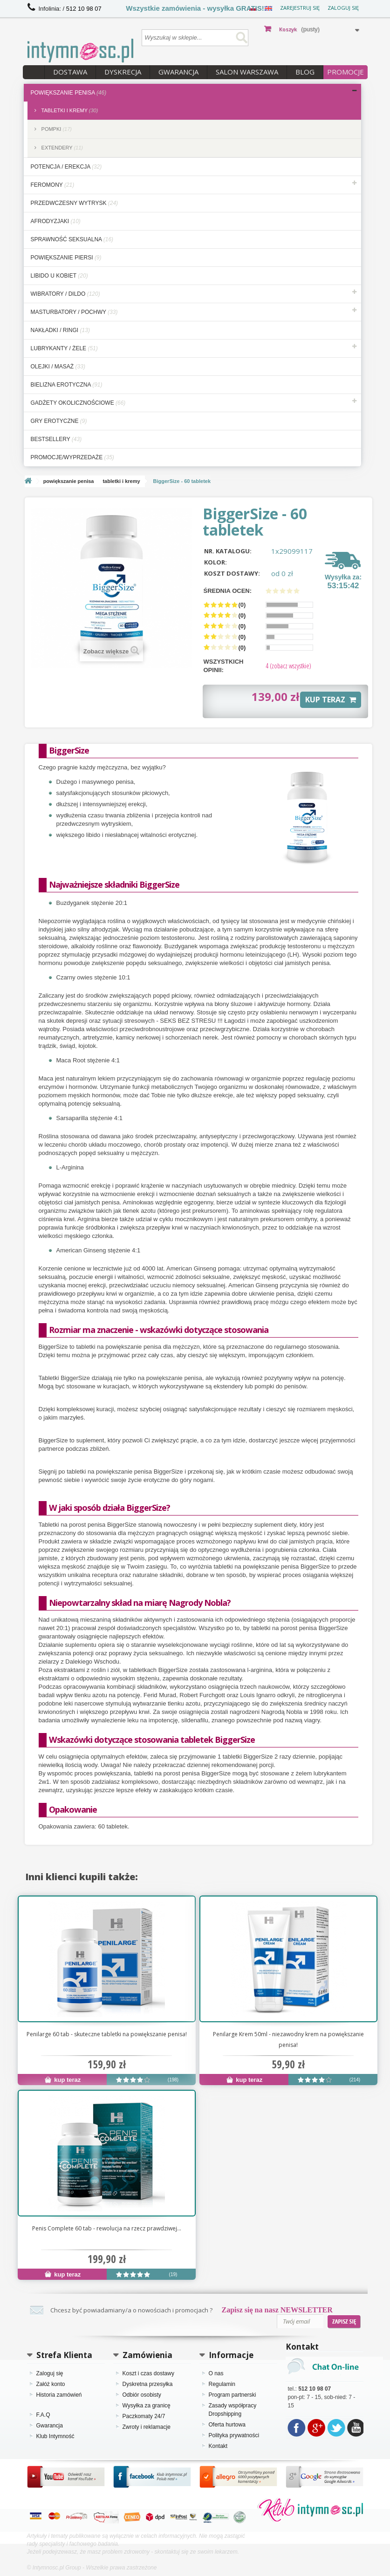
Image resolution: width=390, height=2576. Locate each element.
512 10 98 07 (84, 8)
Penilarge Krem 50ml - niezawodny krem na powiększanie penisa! (288, 2039)
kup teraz (63, 2079)
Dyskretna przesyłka (148, 2384)
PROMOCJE (345, 71)
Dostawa (70, 71)
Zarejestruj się (300, 7)
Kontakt (218, 2446)
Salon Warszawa (247, 71)
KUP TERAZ (330, 699)
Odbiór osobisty (142, 2395)
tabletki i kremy (69, 110)
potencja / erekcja (66, 166)
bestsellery (56, 439)
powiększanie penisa (69, 92)
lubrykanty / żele (64, 348)
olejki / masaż (58, 366)
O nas (216, 2373)
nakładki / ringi (60, 330)
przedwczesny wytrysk (74, 203)
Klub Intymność (55, 2436)
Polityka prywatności (234, 2435)
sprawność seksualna (72, 239)
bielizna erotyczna (67, 384)
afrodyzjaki (56, 221)
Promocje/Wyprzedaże (72, 457)
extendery (61, 147)
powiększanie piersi (66, 257)
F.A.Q (43, 2415)
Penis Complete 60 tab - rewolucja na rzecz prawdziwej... (106, 2228)
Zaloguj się (343, 7)
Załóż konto (50, 2384)
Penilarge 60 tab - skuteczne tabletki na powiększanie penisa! (107, 2034)
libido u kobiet (59, 275)
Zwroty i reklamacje (147, 2427)
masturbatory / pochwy (74, 312)
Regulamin (222, 2384)
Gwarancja (178, 71)
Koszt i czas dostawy (148, 2373)
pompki (56, 129)
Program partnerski (232, 2395)
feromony (53, 185)
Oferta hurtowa (227, 2424)
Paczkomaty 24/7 (144, 2416)
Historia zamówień (59, 2395)
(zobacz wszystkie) (288, 665)
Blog (305, 71)
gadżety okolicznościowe (78, 403)
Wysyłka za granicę (147, 2405)
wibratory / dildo (65, 294)
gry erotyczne (59, 421)
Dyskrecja (122, 71)
